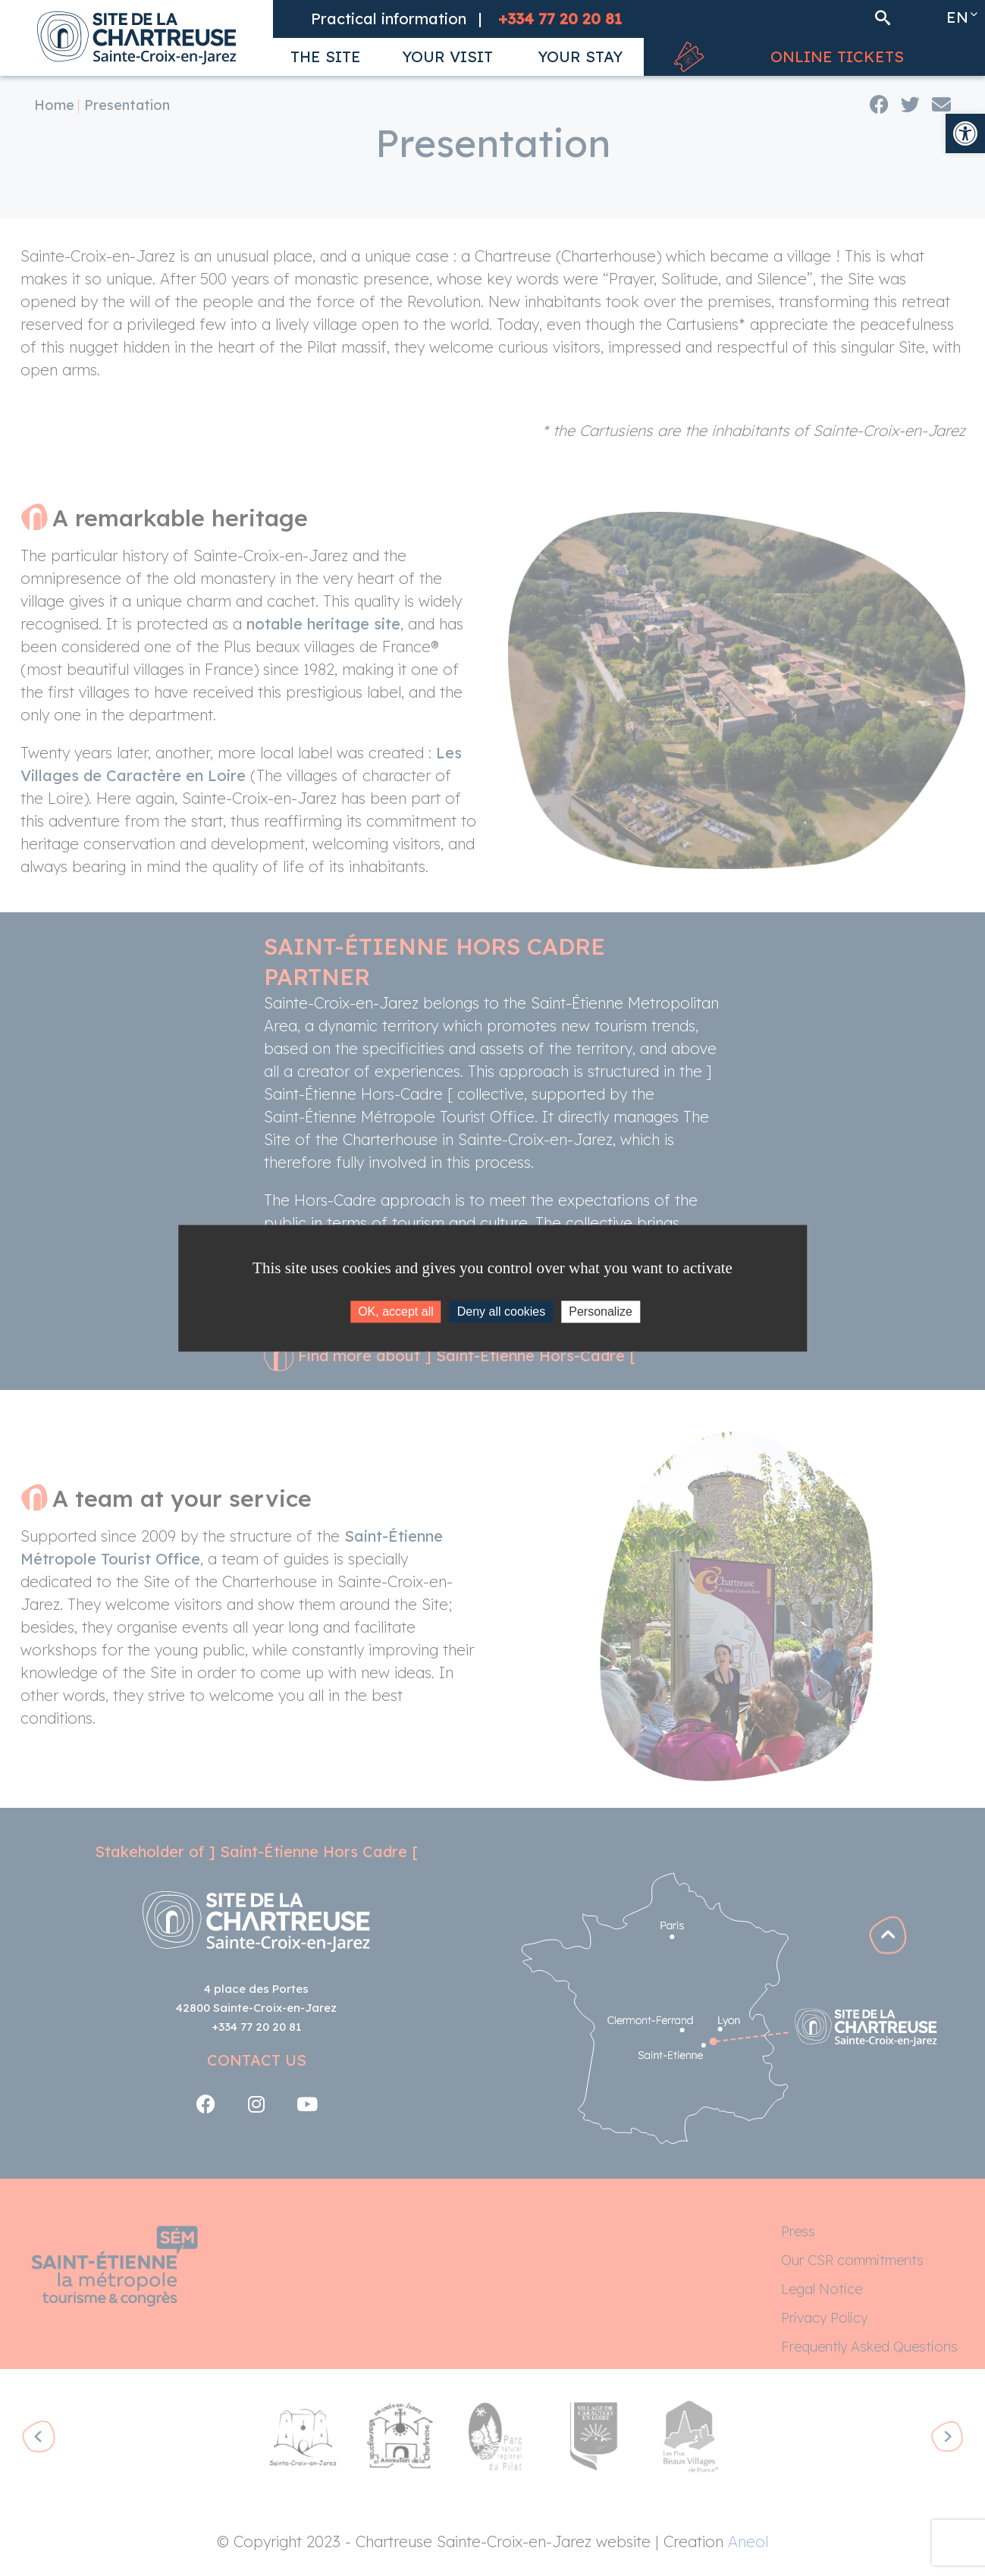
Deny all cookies (501, 1311)
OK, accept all (396, 1311)
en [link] (957, 17)
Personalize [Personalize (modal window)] (600, 1311)
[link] (965, 133)
